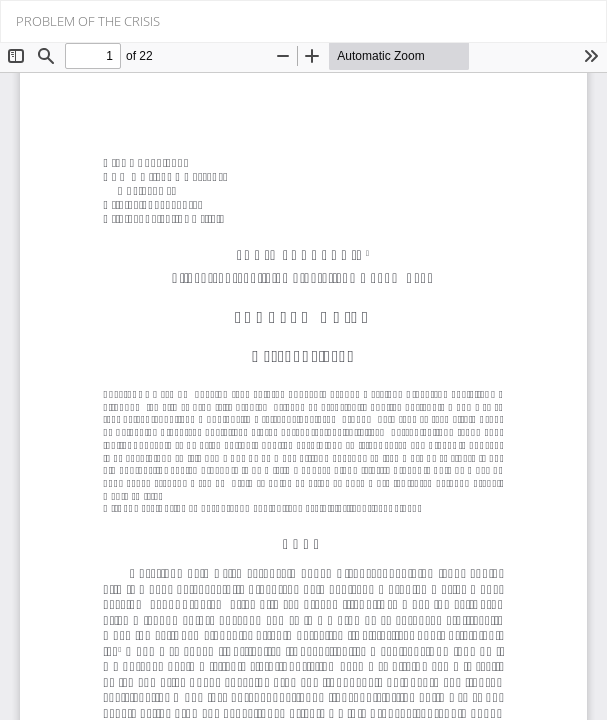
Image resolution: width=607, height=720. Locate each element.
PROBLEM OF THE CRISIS (88, 21)
